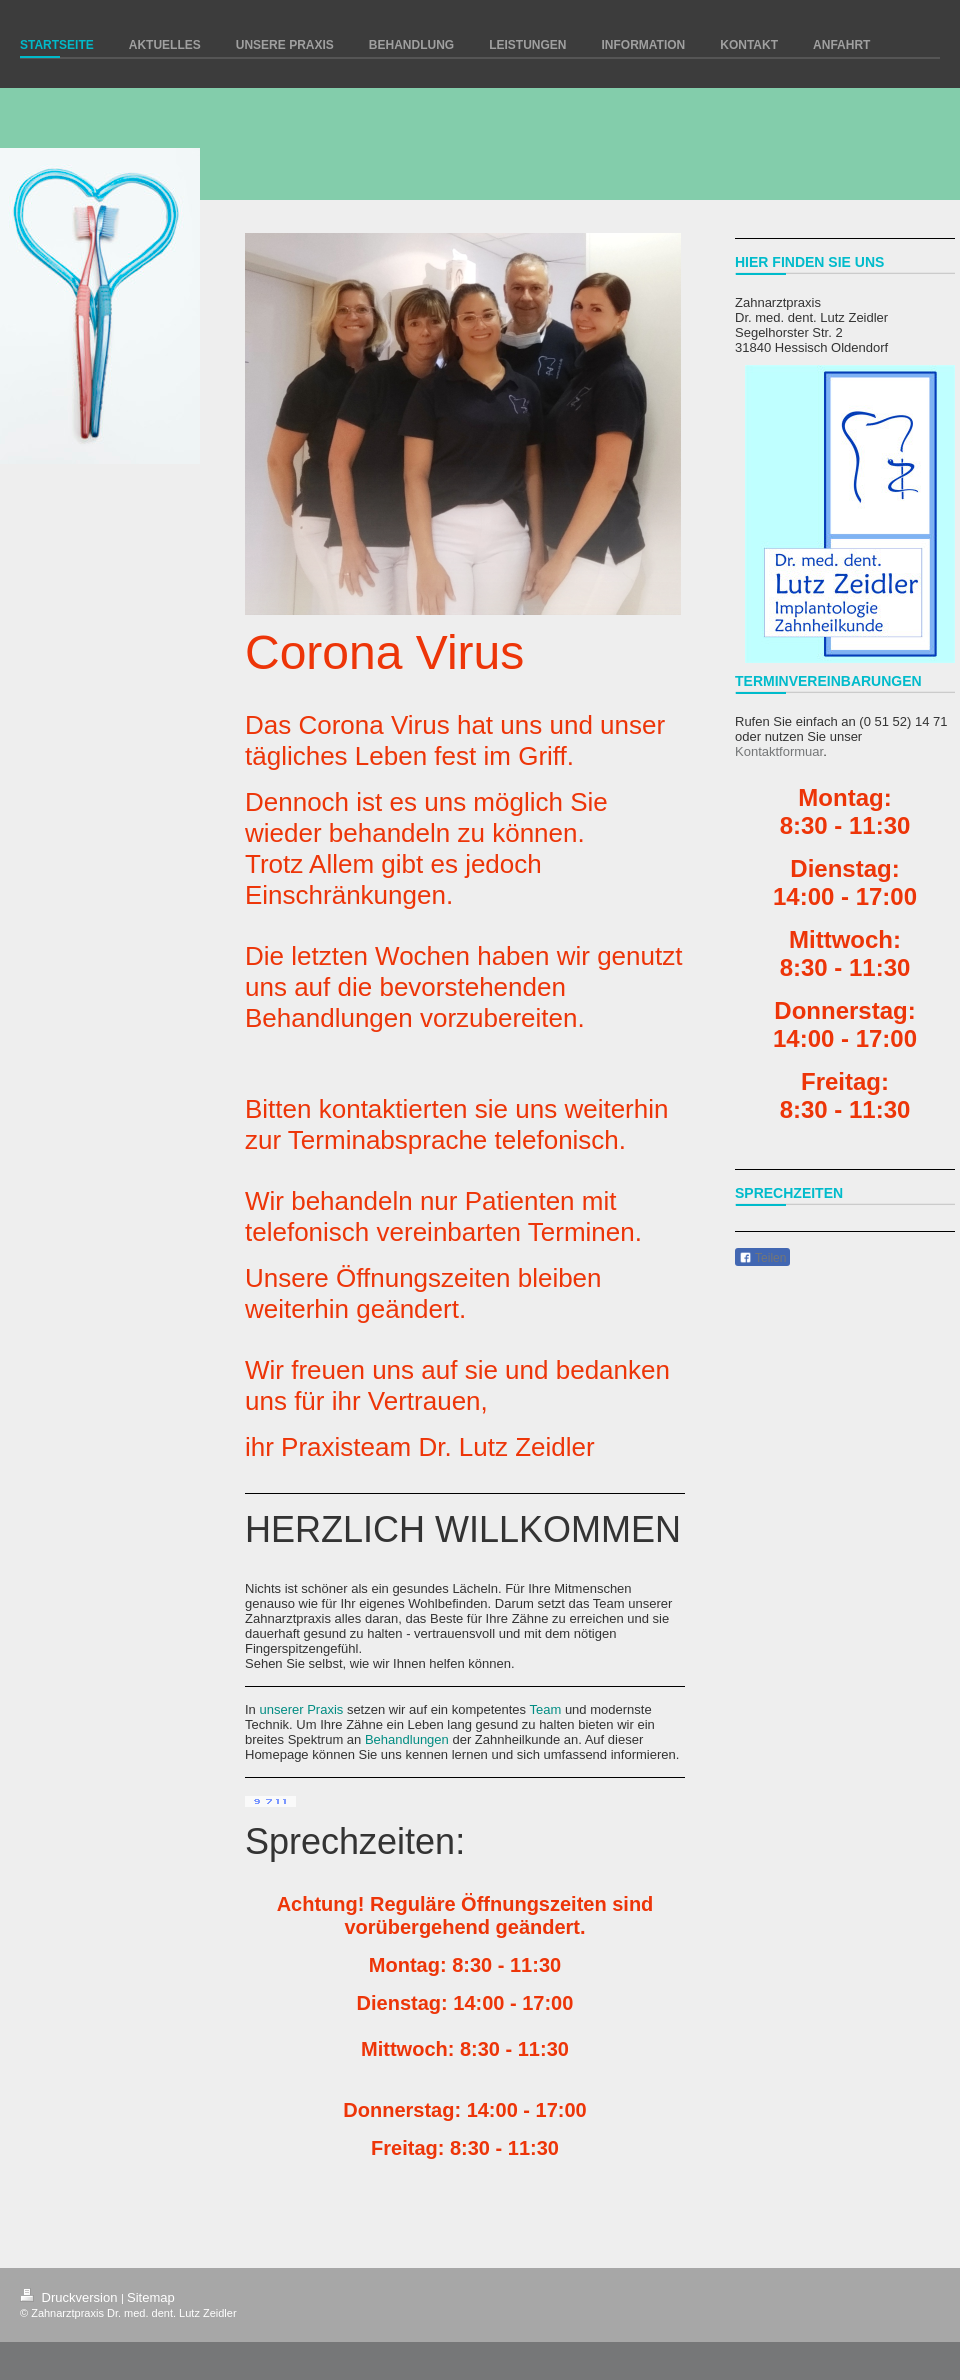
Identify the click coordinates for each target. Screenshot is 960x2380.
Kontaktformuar (779, 751)
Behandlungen (407, 1739)
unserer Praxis (301, 1709)
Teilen (762, 1258)
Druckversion (70, 2297)
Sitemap (151, 2297)
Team (545, 1709)
